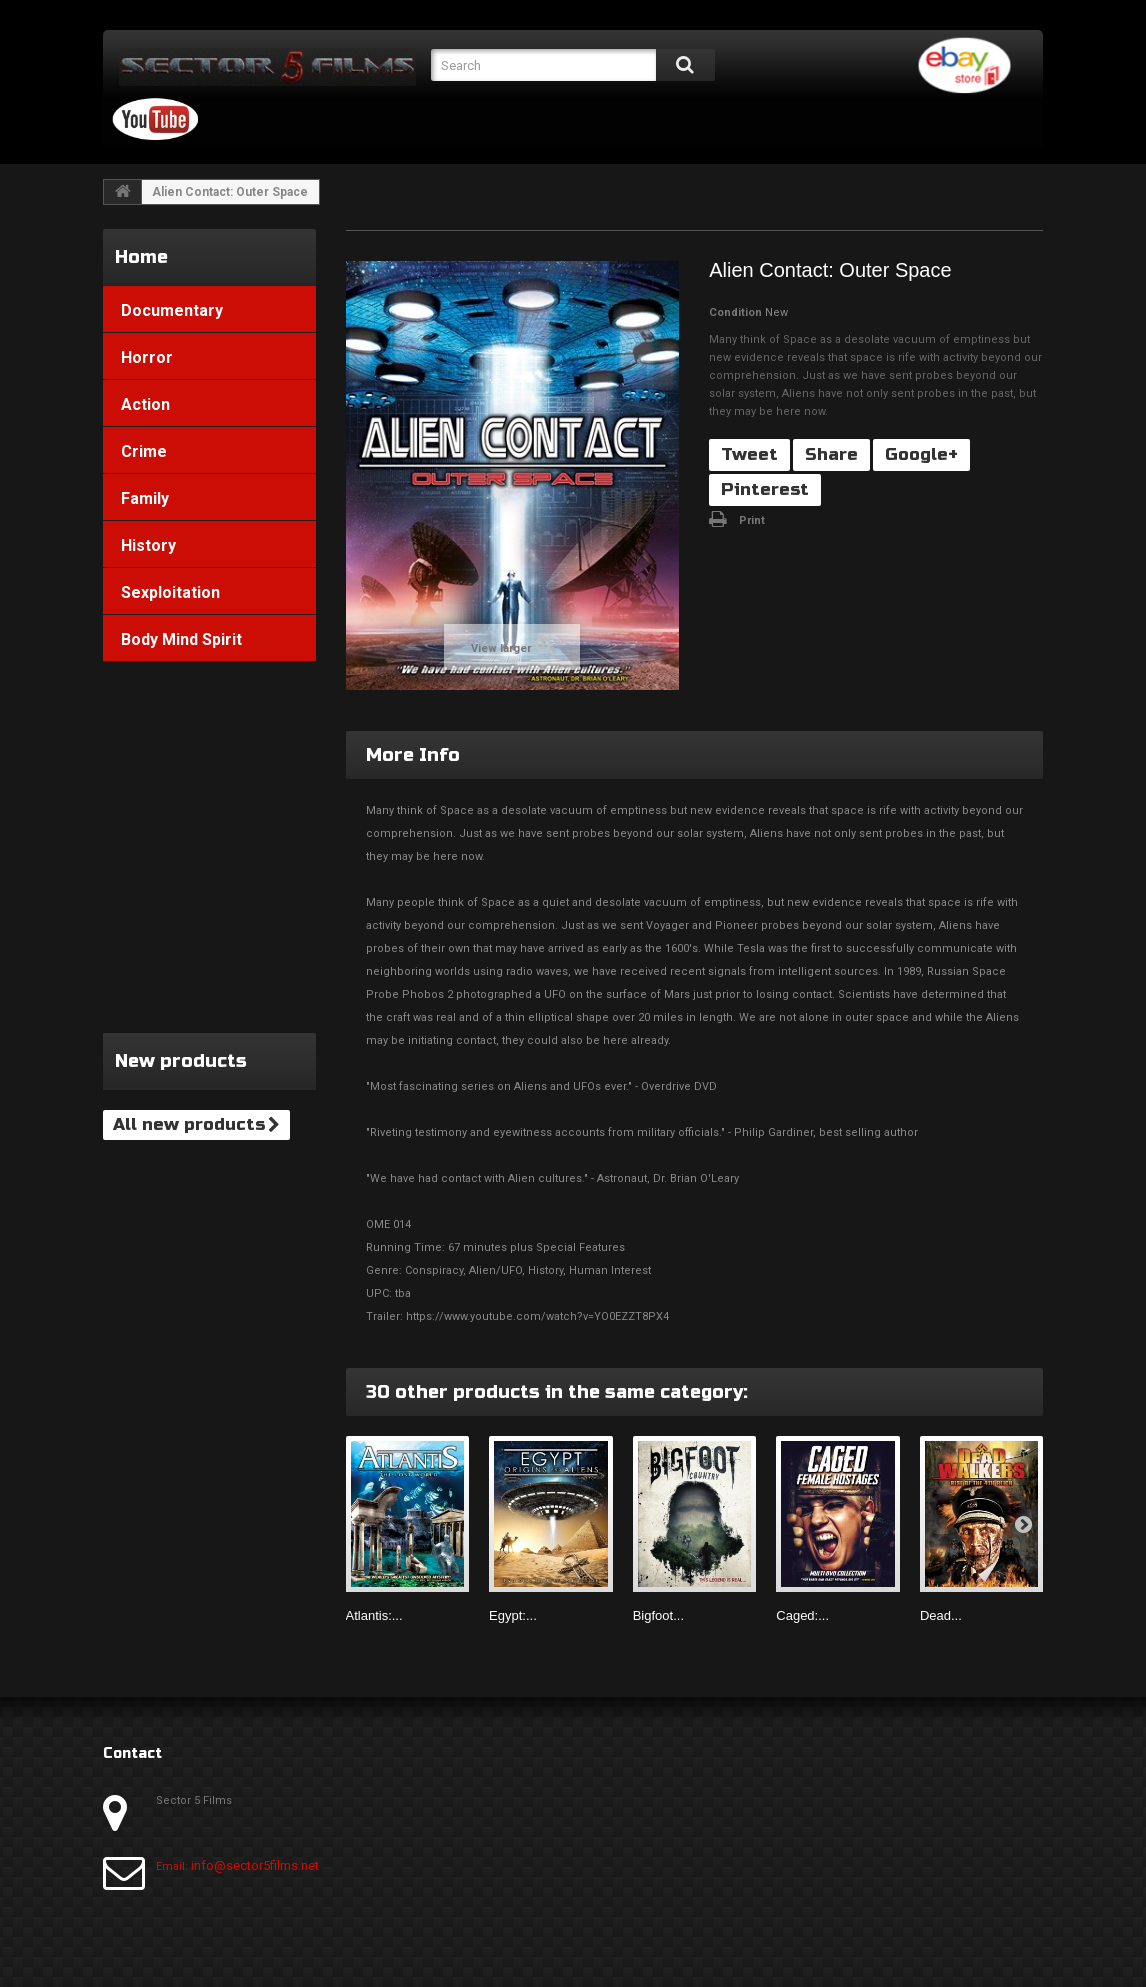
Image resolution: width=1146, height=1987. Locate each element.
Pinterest (765, 489)
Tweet (749, 454)
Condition (735, 312)
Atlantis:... (374, 1615)
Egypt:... (513, 1615)
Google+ (921, 454)
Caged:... (802, 1615)
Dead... (941, 1615)
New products (181, 1061)
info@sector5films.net (255, 1865)
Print (752, 520)
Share (831, 454)
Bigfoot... (658, 1615)
